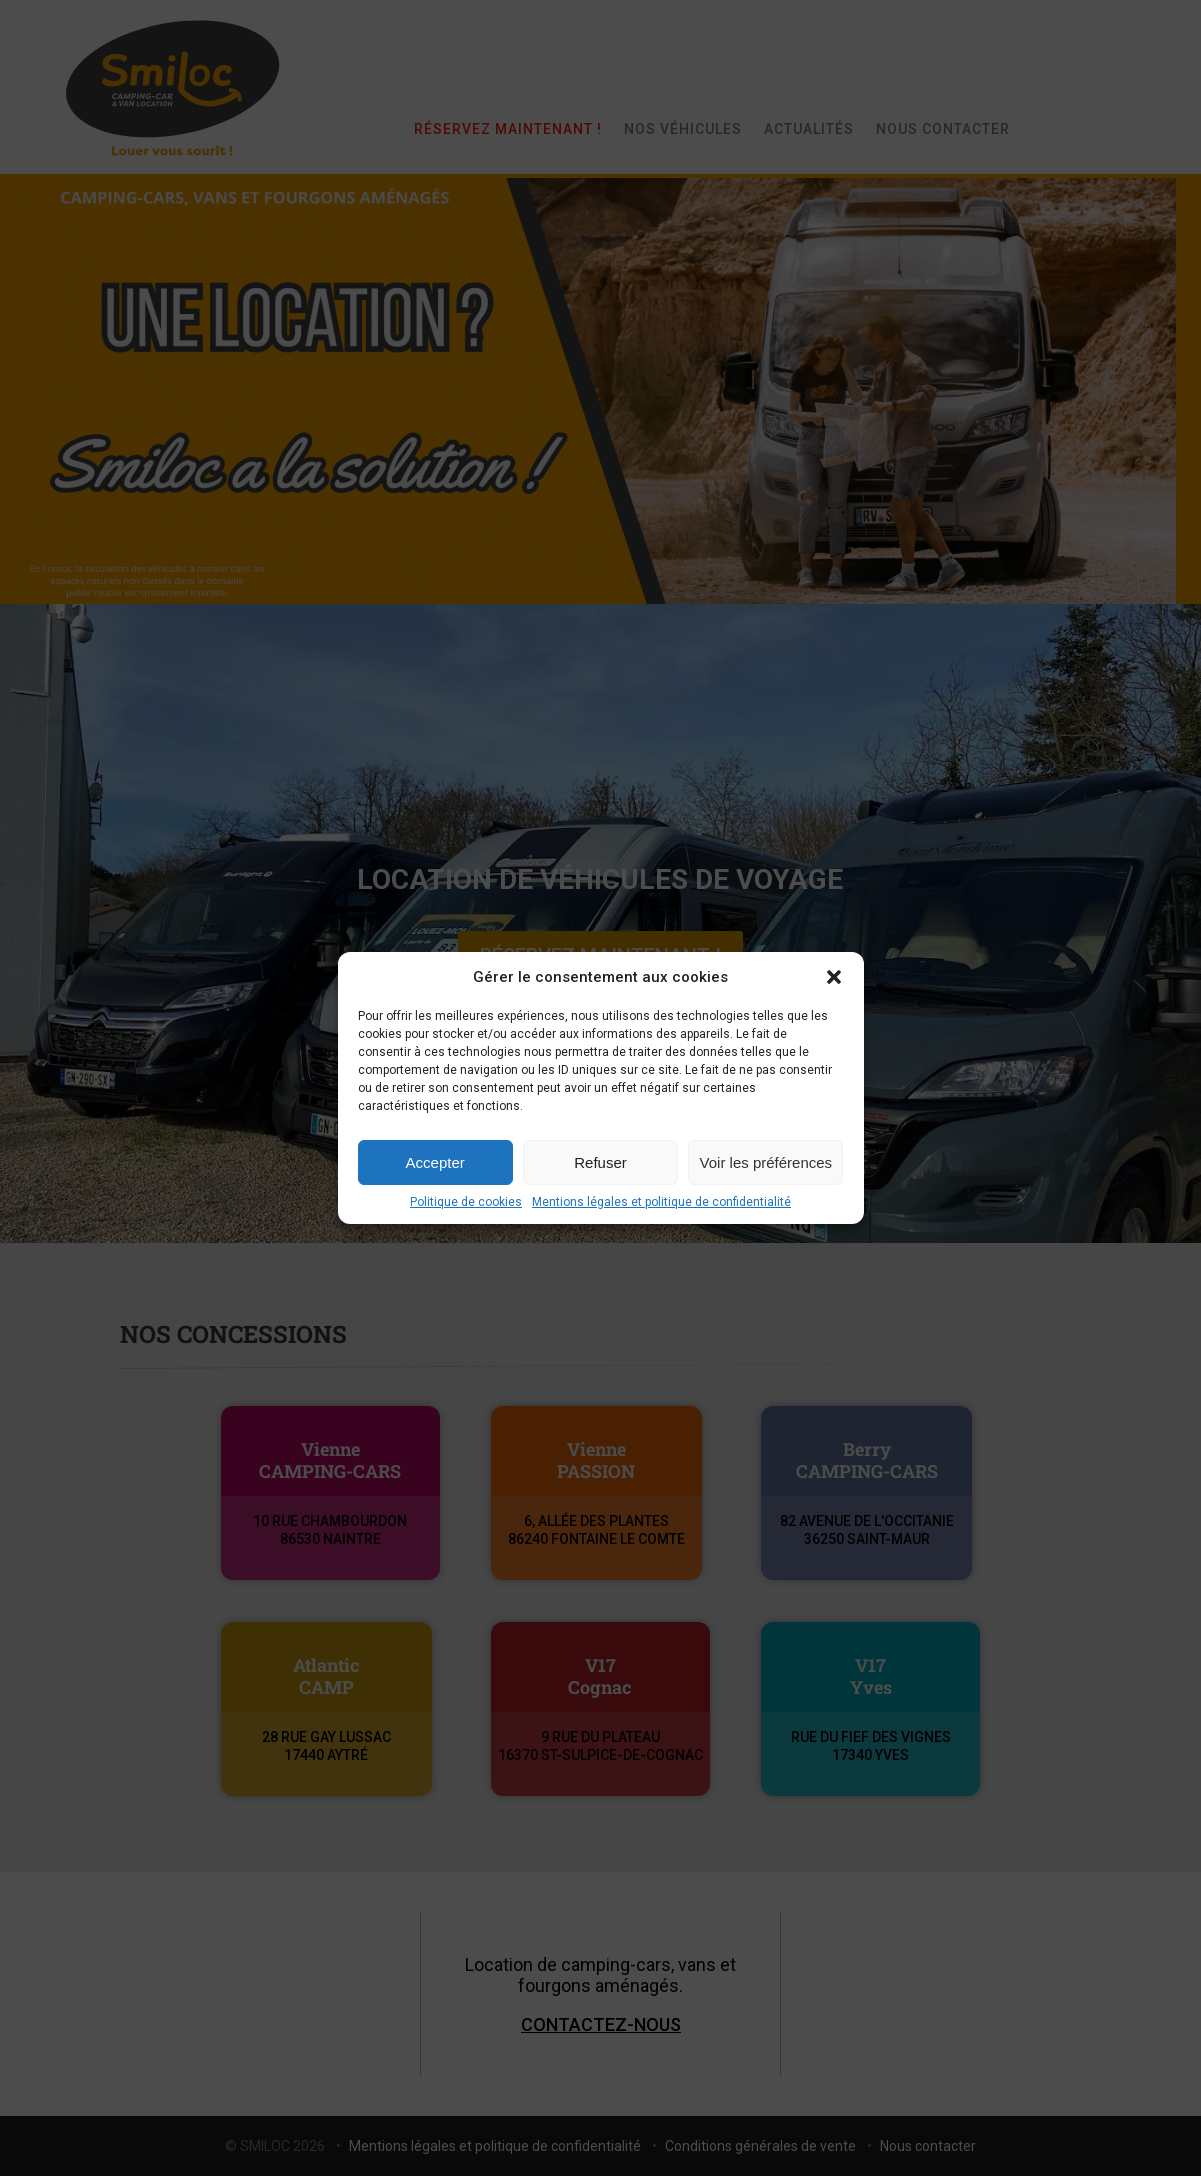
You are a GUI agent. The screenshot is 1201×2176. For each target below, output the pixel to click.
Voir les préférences (766, 1162)
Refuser (600, 1162)
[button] (834, 977)
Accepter (435, 1162)
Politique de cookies (466, 1202)
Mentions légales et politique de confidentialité (661, 1202)
